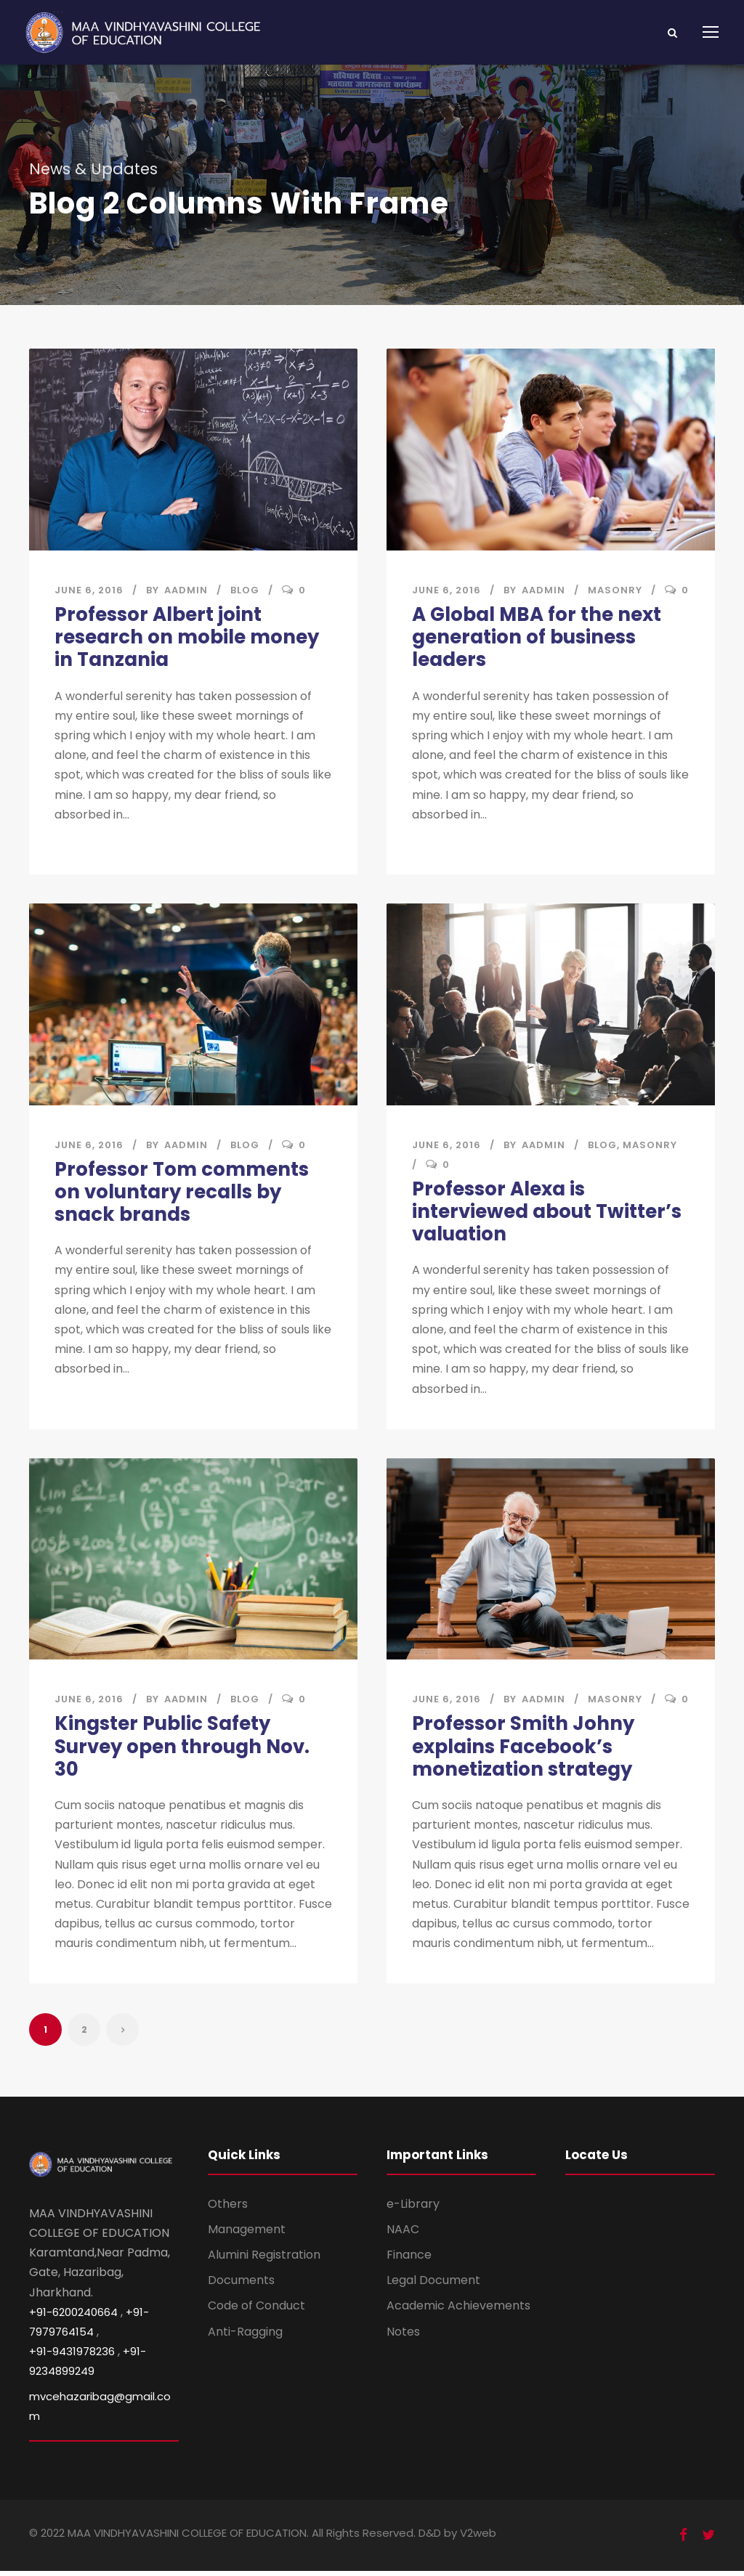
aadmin (186, 590)
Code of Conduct (256, 2310)
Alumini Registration (264, 2259)
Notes (403, 2336)
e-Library (413, 2208)
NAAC (403, 2233)
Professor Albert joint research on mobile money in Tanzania (186, 637)
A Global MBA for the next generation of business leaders (536, 637)
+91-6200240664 (73, 2316)
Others (228, 2208)
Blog (244, 590)
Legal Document (433, 2285)
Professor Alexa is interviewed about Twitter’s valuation (547, 1212)
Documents (241, 2285)
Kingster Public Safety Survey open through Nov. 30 (182, 1749)
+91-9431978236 (72, 2356)
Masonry (615, 590)
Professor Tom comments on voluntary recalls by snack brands (181, 1193)
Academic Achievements (458, 2310)
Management (247, 2233)
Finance (409, 2259)
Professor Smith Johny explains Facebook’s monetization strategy (523, 1749)
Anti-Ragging (245, 2336)
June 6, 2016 (89, 590)
